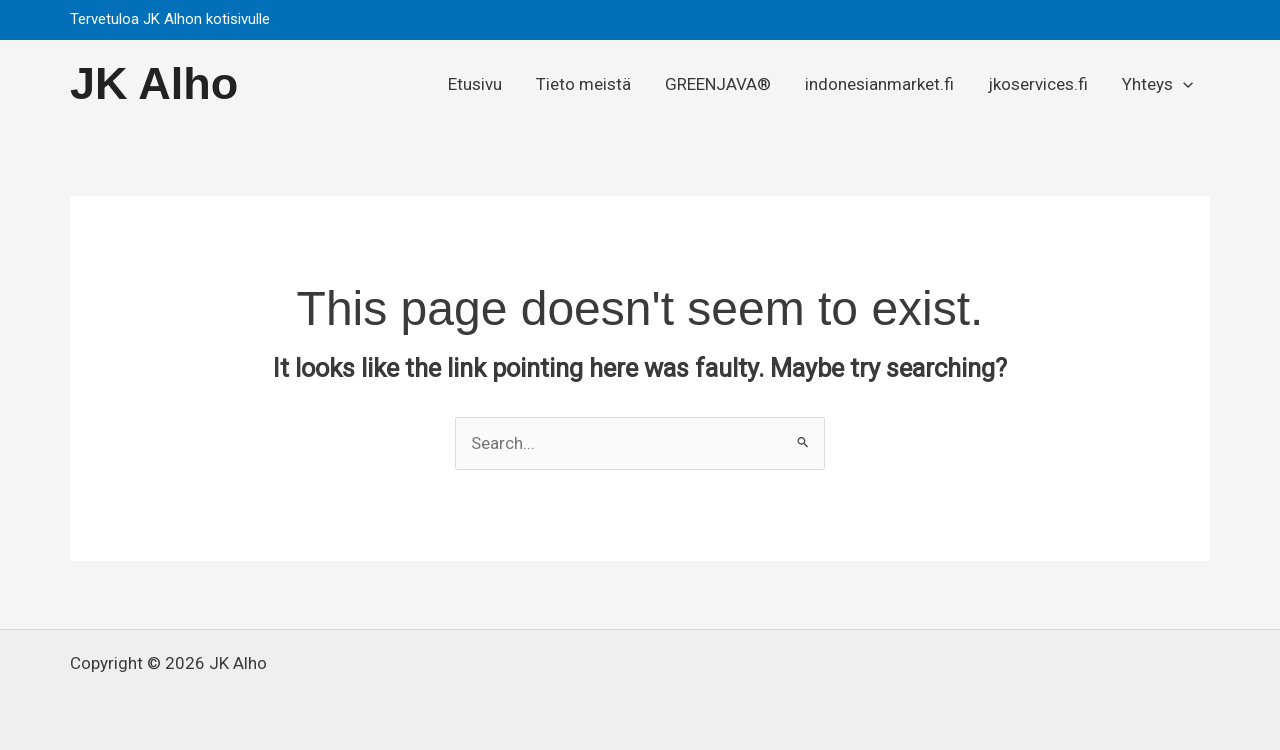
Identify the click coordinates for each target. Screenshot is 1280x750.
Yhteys (1157, 84)
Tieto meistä (583, 84)
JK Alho (154, 83)
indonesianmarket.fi (879, 84)
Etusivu (475, 84)
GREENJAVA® (718, 84)
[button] (1190, 20)
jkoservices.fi (1038, 84)
